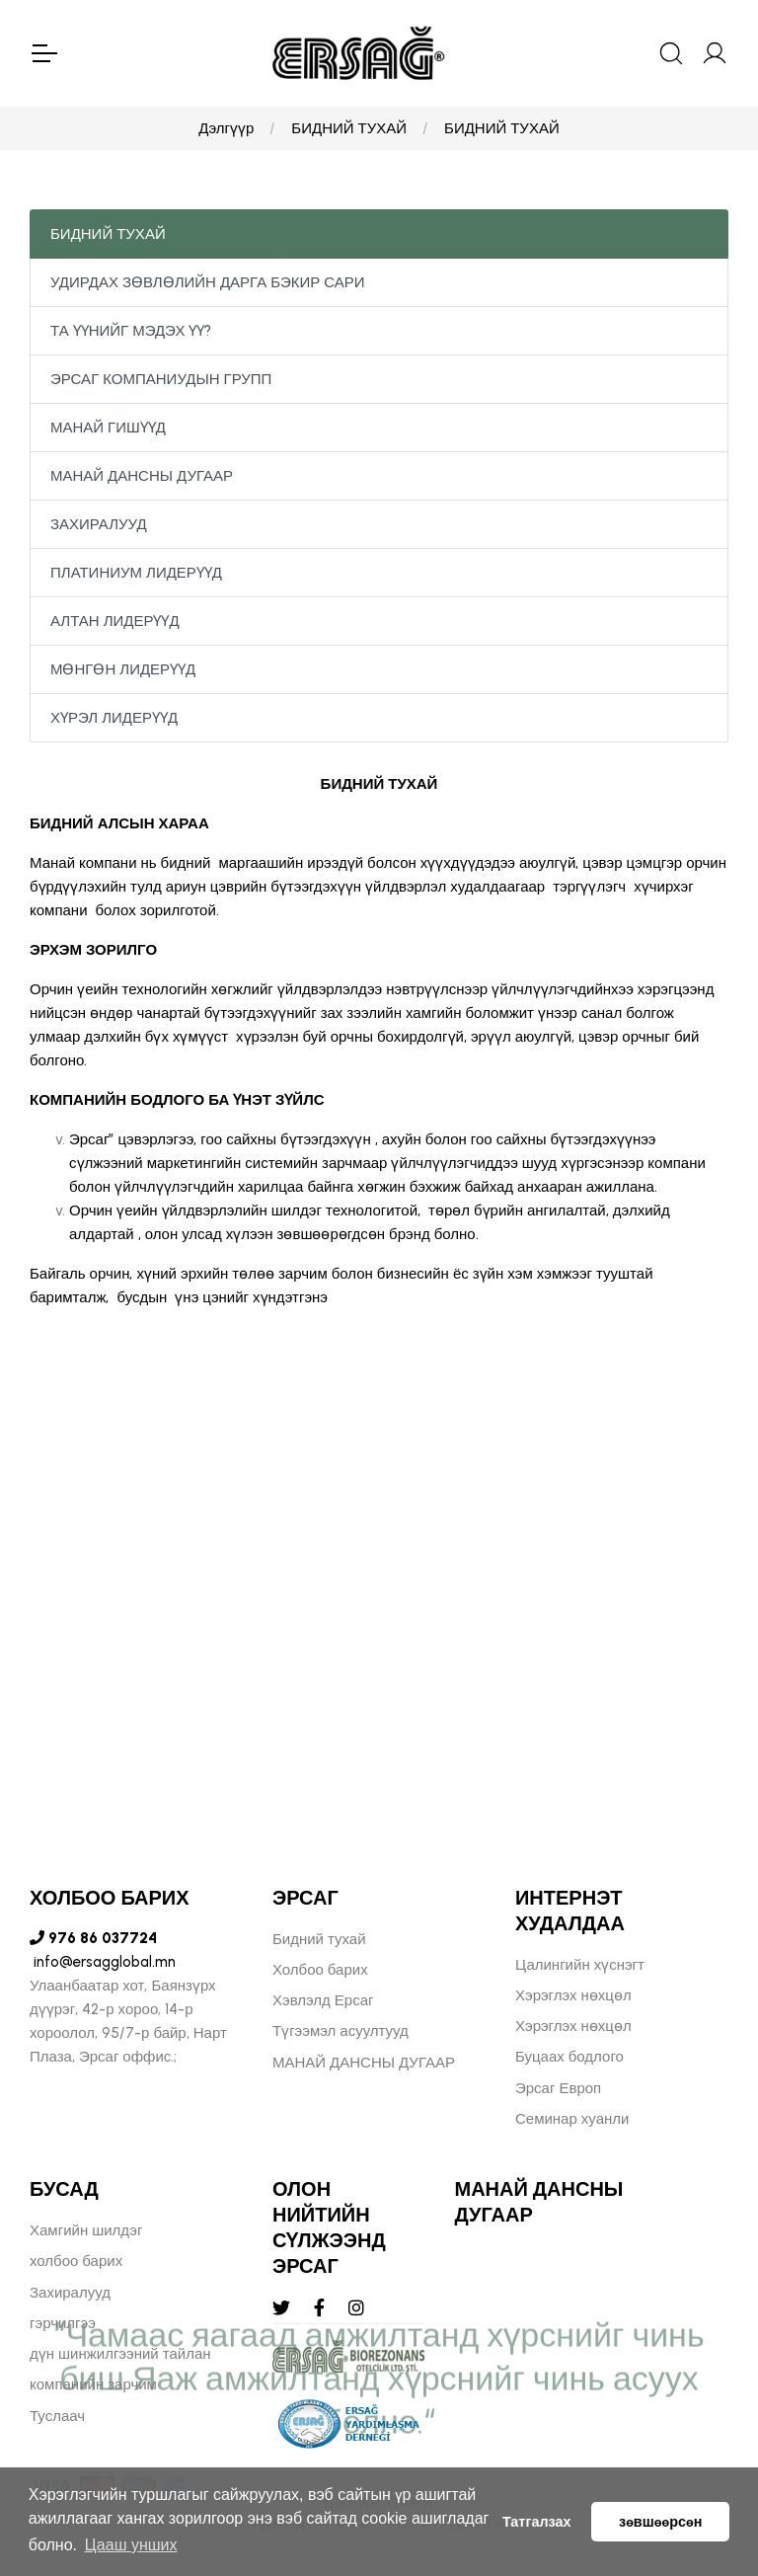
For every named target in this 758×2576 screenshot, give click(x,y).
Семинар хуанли (572, 2119)
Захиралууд (70, 2293)
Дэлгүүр (226, 128)
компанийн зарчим (93, 2384)
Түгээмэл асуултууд (340, 2031)
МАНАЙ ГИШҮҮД (108, 427)
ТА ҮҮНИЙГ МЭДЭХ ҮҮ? (130, 331)
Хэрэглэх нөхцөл (573, 1995)
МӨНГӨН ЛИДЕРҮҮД (122, 669)
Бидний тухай (319, 1939)
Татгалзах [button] (536, 2522)
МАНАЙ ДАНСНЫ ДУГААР (141, 476)
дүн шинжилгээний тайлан (120, 2354)
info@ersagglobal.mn (103, 1962)
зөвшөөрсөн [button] (660, 2522)
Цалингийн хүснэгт (579, 1965)
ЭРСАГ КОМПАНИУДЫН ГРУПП (160, 379)
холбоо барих (76, 2261)
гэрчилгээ (63, 2323)
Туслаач (57, 2416)
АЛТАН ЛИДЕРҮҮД (115, 621)
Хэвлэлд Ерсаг (323, 2000)
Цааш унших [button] (131, 2545)
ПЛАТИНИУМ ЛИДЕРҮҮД (136, 573)
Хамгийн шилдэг (86, 2230)
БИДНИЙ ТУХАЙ (349, 128)
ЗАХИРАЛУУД (98, 524)
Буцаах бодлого (569, 2057)
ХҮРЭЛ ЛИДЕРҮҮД (114, 718)
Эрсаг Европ (558, 2088)
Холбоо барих (320, 1970)
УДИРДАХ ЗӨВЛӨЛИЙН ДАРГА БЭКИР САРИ (207, 282)
